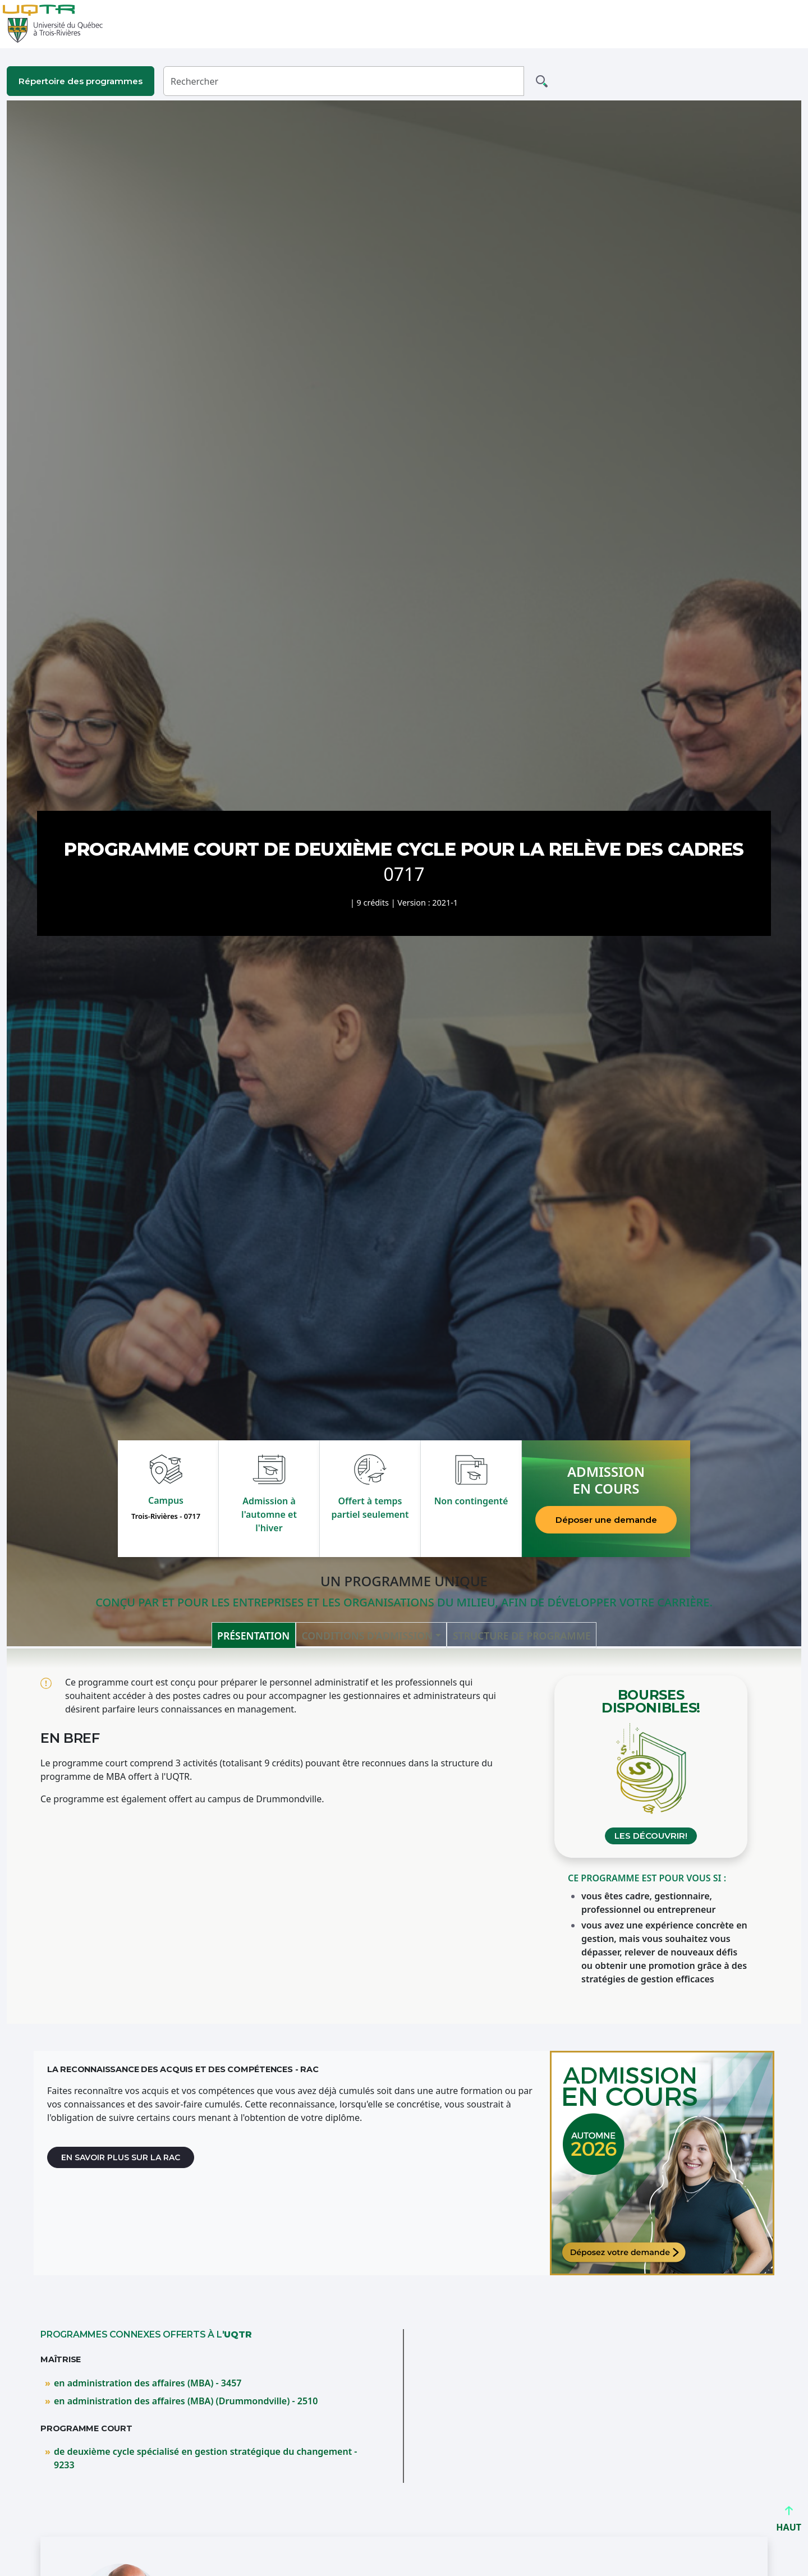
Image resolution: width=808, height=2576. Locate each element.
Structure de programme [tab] (522, 1635)
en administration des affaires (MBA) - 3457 (147, 2383)
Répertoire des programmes (81, 81)
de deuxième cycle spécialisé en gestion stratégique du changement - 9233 (205, 2458)
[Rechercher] (343, 81)
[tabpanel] (404, 1836)
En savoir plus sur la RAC (120, 2157)
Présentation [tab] (253, 1635)
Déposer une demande (606, 1519)
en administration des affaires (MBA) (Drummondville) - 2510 (186, 2401)
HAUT (788, 2522)
